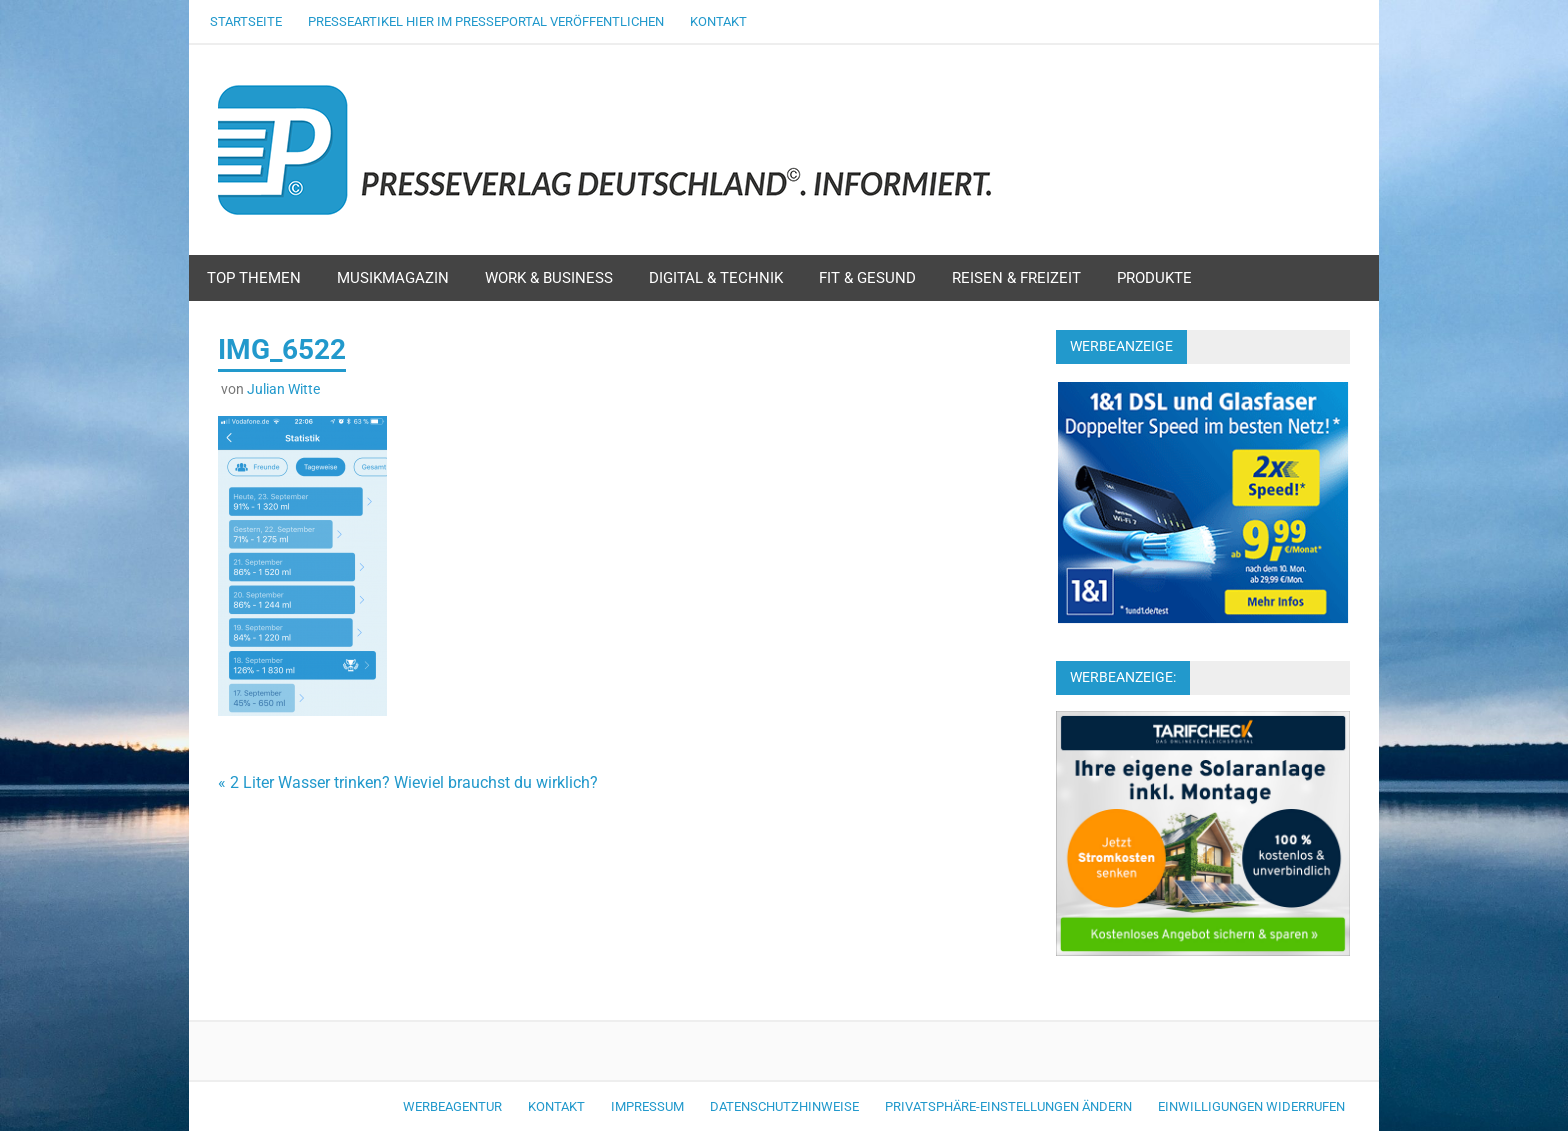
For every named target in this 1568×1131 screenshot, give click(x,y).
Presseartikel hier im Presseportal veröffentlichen (486, 21)
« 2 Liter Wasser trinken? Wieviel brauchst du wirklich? (408, 782)
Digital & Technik (716, 278)
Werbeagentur (452, 1106)
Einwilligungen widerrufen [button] (1251, 1106)
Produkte (1154, 278)
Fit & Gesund (867, 278)
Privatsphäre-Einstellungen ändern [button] (1008, 1106)
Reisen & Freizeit (1016, 278)
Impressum (647, 1106)
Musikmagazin (393, 278)
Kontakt (718, 21)
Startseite (246, 21)
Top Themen (254, 278)
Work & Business (549, 278)
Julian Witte (283, 389)
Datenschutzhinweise (784, 1106)
